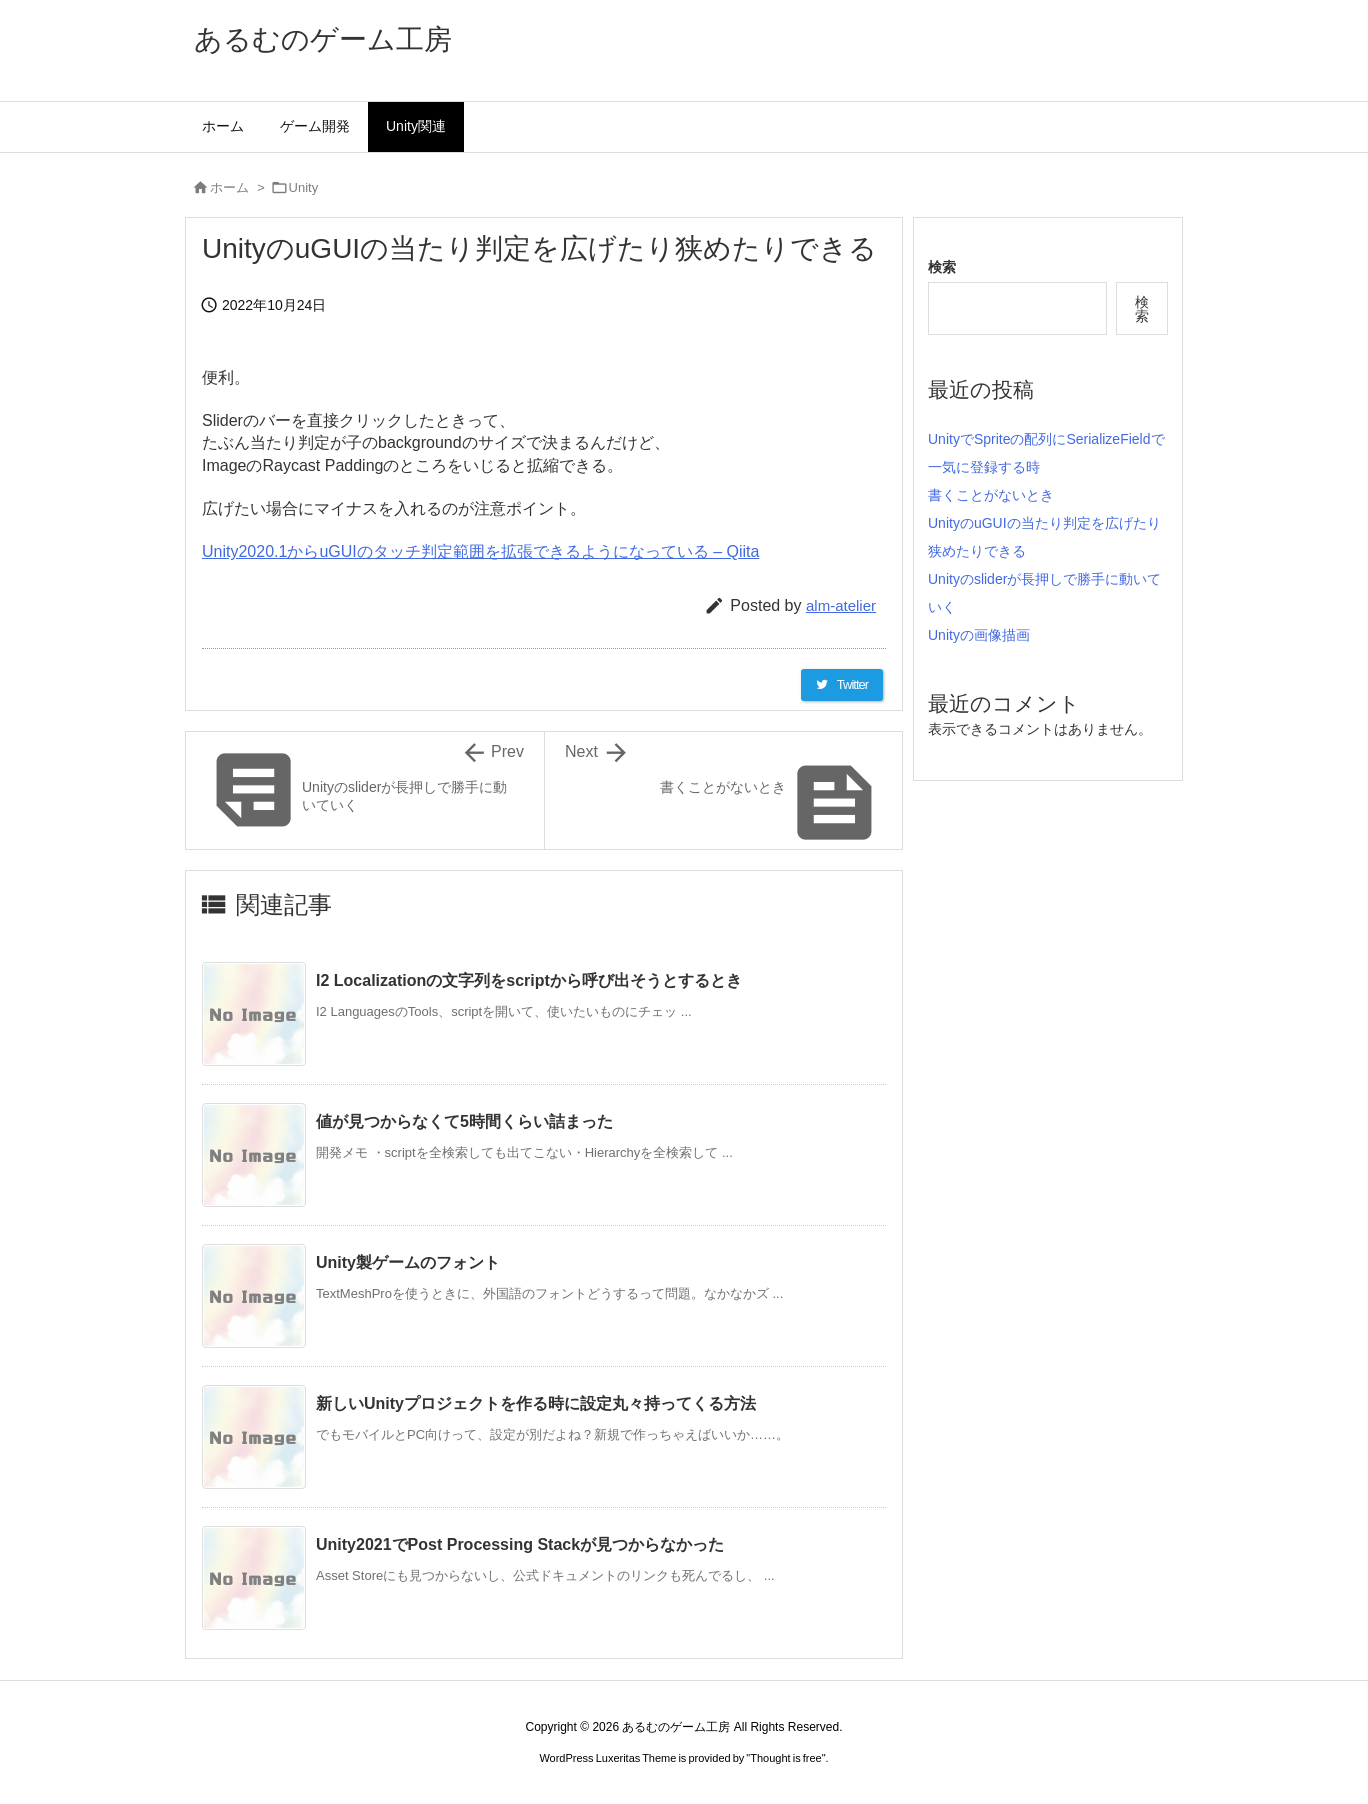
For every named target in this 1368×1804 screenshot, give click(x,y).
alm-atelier (841, 605)
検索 (942, 267)
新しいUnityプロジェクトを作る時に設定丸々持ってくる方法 (536, 1403)
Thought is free (785, 1758)
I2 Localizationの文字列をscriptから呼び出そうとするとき (529, 980)
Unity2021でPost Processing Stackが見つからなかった (520, 1544)
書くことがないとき (991, 495)
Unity (304, 187)
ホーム (229, 187)
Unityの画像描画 (979, 635)
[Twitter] (842, 685)
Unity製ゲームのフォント (408, 1262)
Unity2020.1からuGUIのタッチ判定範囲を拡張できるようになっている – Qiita (480, 551)
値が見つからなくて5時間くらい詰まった (464, 1121)
